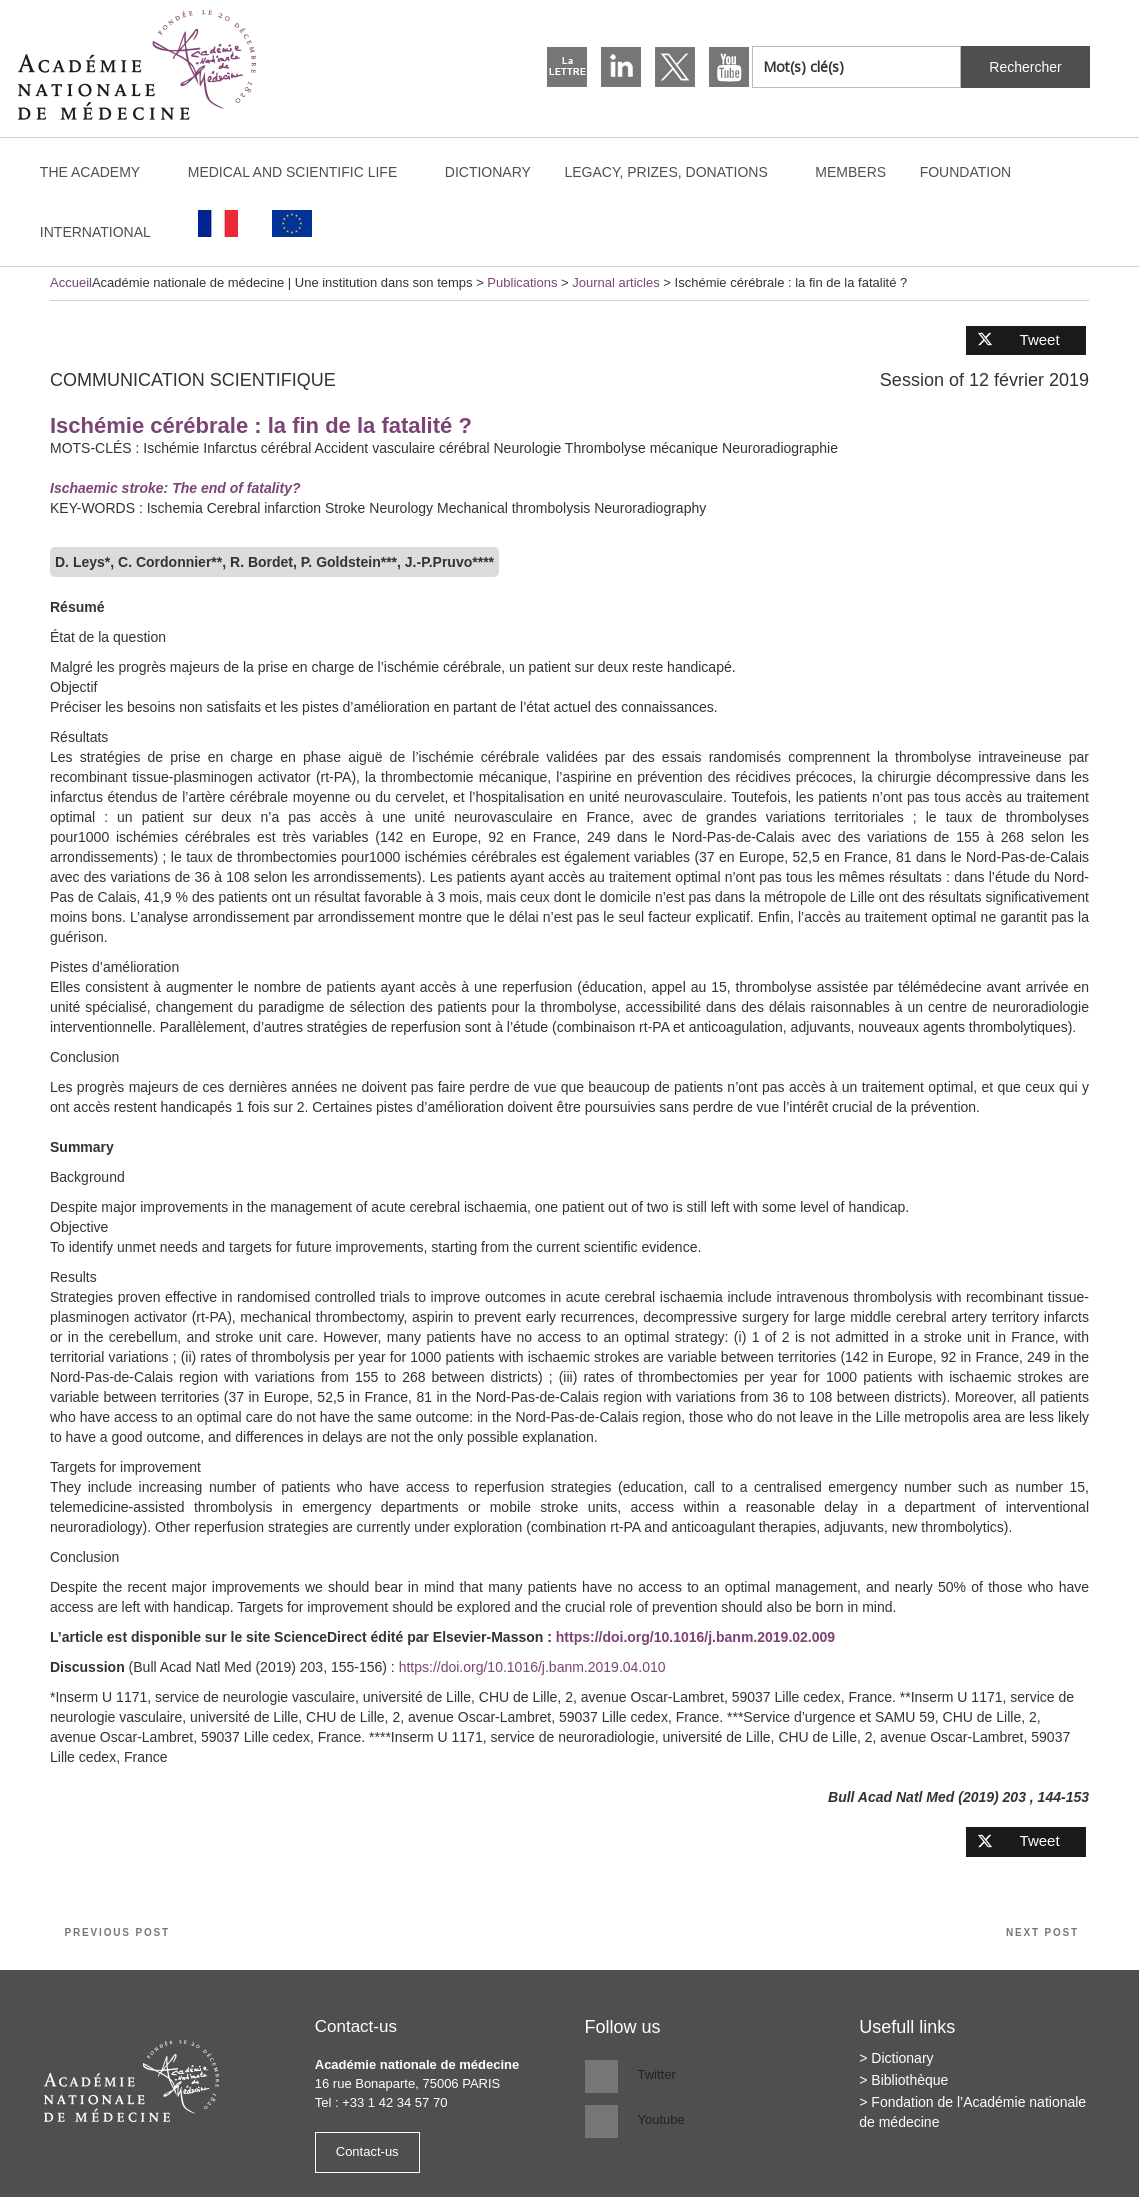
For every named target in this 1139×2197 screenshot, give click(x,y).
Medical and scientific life (302, 172)
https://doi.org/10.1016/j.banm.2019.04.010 (532, 1667)
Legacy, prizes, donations (675, 172)
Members (850, 172)
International (105, 232)
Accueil (71, 282)
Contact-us (367, 2151)
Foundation (966, 172)
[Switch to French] (219, 223)
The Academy (99, 172)
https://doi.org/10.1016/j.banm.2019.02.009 (695, 1637)
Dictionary (488, 172)
